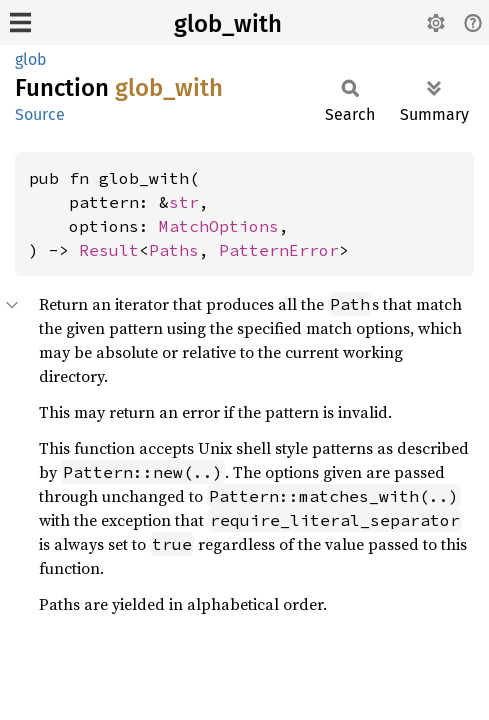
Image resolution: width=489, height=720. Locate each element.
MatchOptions (219, 226)
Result (109, 250)
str (184, 202)
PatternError (279, 250)
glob (31, 59)
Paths (174, 250)
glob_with (228, 24)
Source (40, 114)
